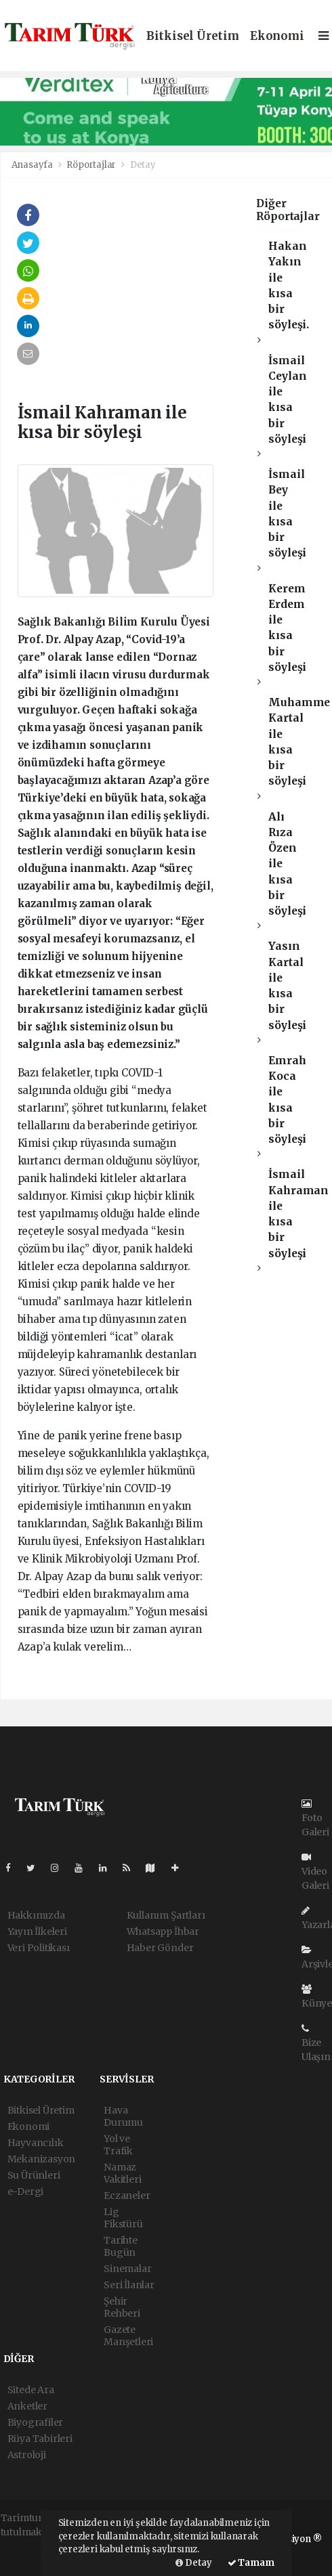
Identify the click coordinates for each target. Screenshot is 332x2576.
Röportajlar (91, 165)
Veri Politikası (38, 1948)
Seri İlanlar (129, 2285)
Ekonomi (277, 36)
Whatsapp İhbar (163, 1931)
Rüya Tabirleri (39, 2438)
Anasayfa (33, 165)
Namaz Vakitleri (122, 2173)
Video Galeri (315, 1872)
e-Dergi (25, 2191)
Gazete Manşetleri (128, 2335)
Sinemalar (127, 2269)
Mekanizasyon (41, 2159)
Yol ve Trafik (118, 2145)
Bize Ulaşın (316, 2043)
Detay (143, 165)
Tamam (251, 2563)
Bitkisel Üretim (192, 36)
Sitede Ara (30, 2390)
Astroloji (26, 2455)
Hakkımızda (36, 1915)
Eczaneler (127, 2195)
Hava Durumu (123, 2116)
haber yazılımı (34, 2546)
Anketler (27, 2406)
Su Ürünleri (33, 2175)
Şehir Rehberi (122, 2307)
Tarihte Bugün (121, 2246)
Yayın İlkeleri (37, 1931)
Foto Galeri (315, 1818)
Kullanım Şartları (166, 1915)
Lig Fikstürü (123, 2218)
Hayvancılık (35, 2143)
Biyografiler (35, 2422)
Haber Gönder (160, 1948)
